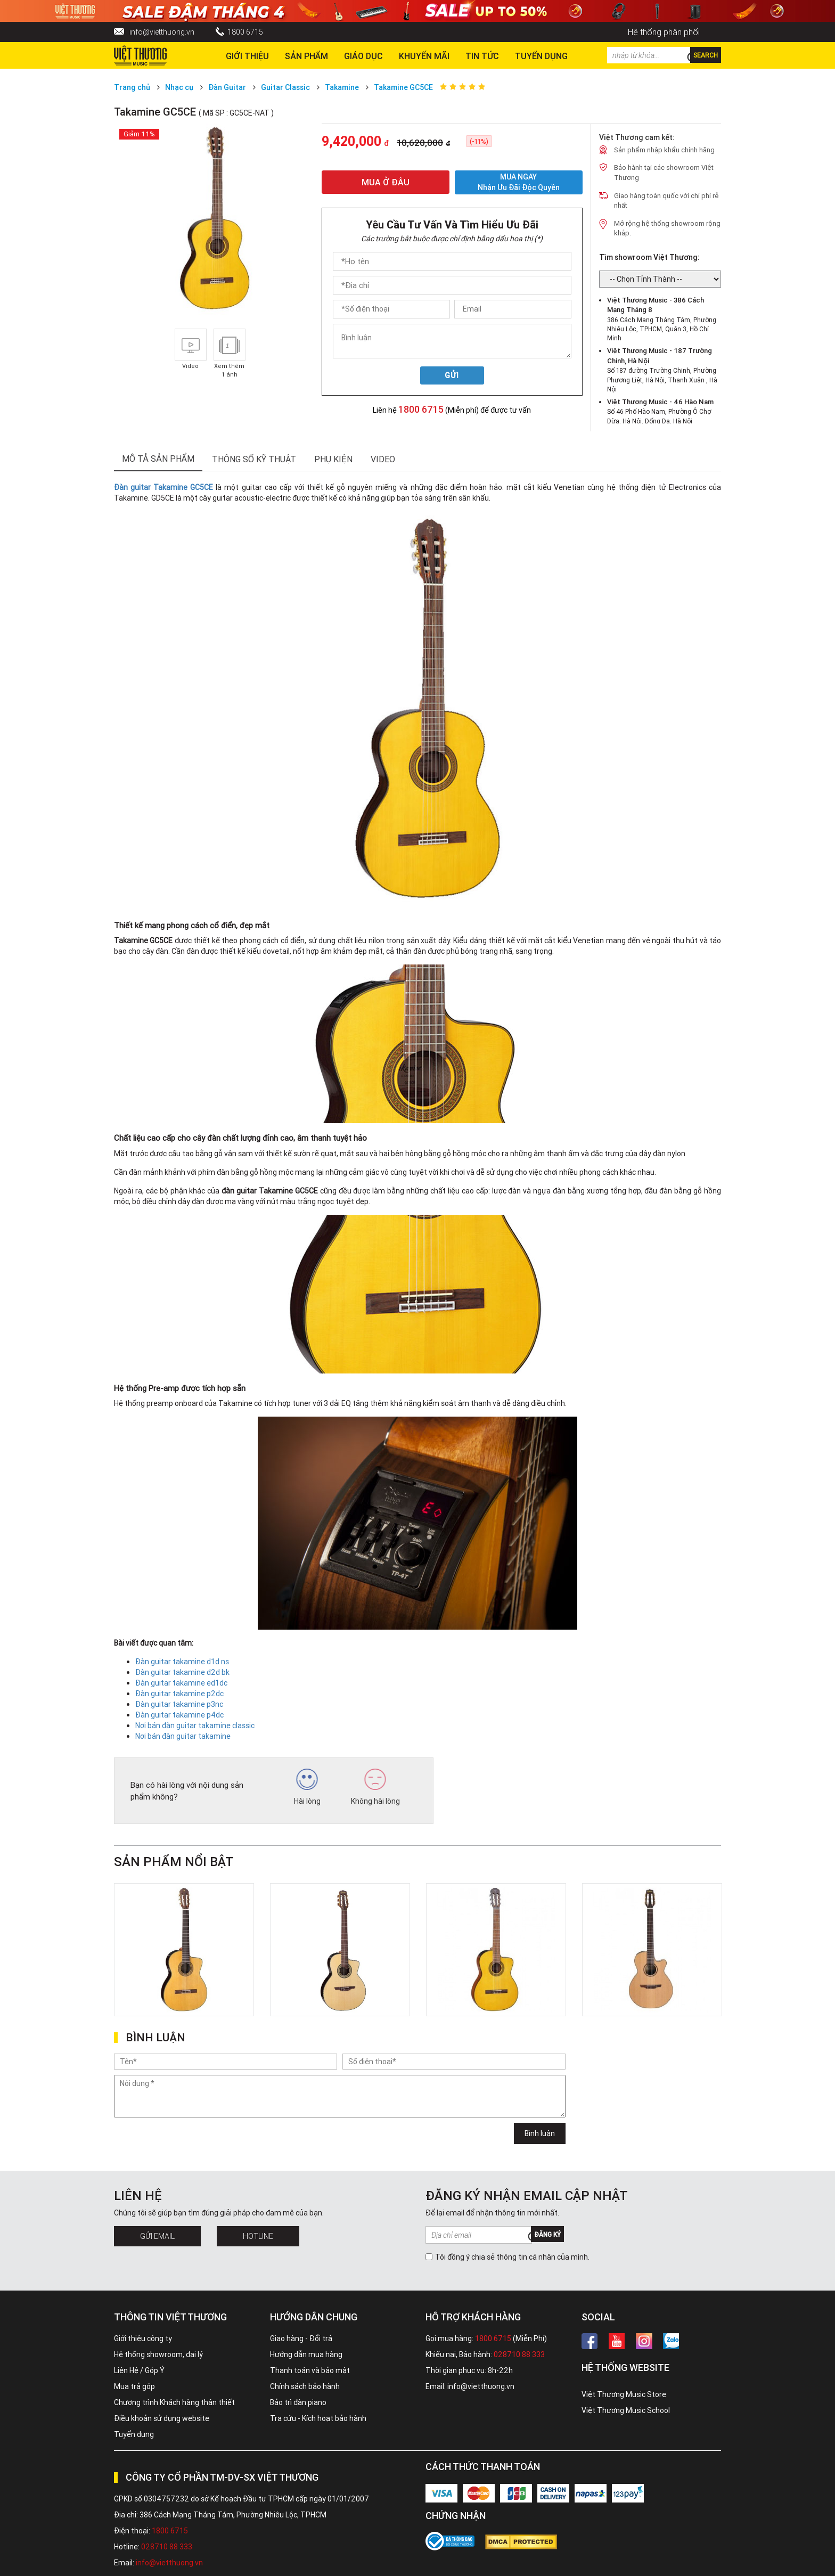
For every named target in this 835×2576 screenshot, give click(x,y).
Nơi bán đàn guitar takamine (183, 1736)
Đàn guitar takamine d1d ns (182, 1661)
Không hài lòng (375, 1787)
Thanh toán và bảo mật (310, 2370)
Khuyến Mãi (424, 56)
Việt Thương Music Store (624, 2394)
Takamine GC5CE (403, 87)
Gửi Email (157, 2236)
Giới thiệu (247, 56)
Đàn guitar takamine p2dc (179, 1693)
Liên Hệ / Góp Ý (139, 2370)
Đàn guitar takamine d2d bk (182, 1672)
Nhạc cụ (179, 87)
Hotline (258, 2236)
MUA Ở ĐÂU (386, 182)
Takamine (342, 87)
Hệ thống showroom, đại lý (158, 2354)
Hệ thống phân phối (664, 32)
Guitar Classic (285, 87)
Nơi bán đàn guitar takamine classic (195, 1725)
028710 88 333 (519, 2354)
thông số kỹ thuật (254, 459)
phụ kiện (333, 459)
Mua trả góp (134, 2386)
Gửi (452, 375)
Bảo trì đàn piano (298, 2402)
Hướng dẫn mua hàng (306, 2354)
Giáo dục (363, 56)
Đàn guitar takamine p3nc (179, 1704)
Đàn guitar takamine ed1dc (181, 1683)
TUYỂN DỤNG (541, 56)
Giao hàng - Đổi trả (301, 2338)
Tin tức (482, 56)
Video (383, 459)
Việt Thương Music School (626, 2410)
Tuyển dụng (134, 2434)
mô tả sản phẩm (158, 458)
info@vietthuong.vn (161, 32)
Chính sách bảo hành (305, 2386)
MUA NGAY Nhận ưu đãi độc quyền (519, 182)
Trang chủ (132, 87)
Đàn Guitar (227, 87)
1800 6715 (245, 32)
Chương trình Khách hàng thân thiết (174, 2402)
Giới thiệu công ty (143, 2338)
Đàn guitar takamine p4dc (179, 1715)
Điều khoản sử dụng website (161, 2418)
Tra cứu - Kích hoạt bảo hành (318, 2418)
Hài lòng (307, 1787)
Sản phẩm (306, 56)
